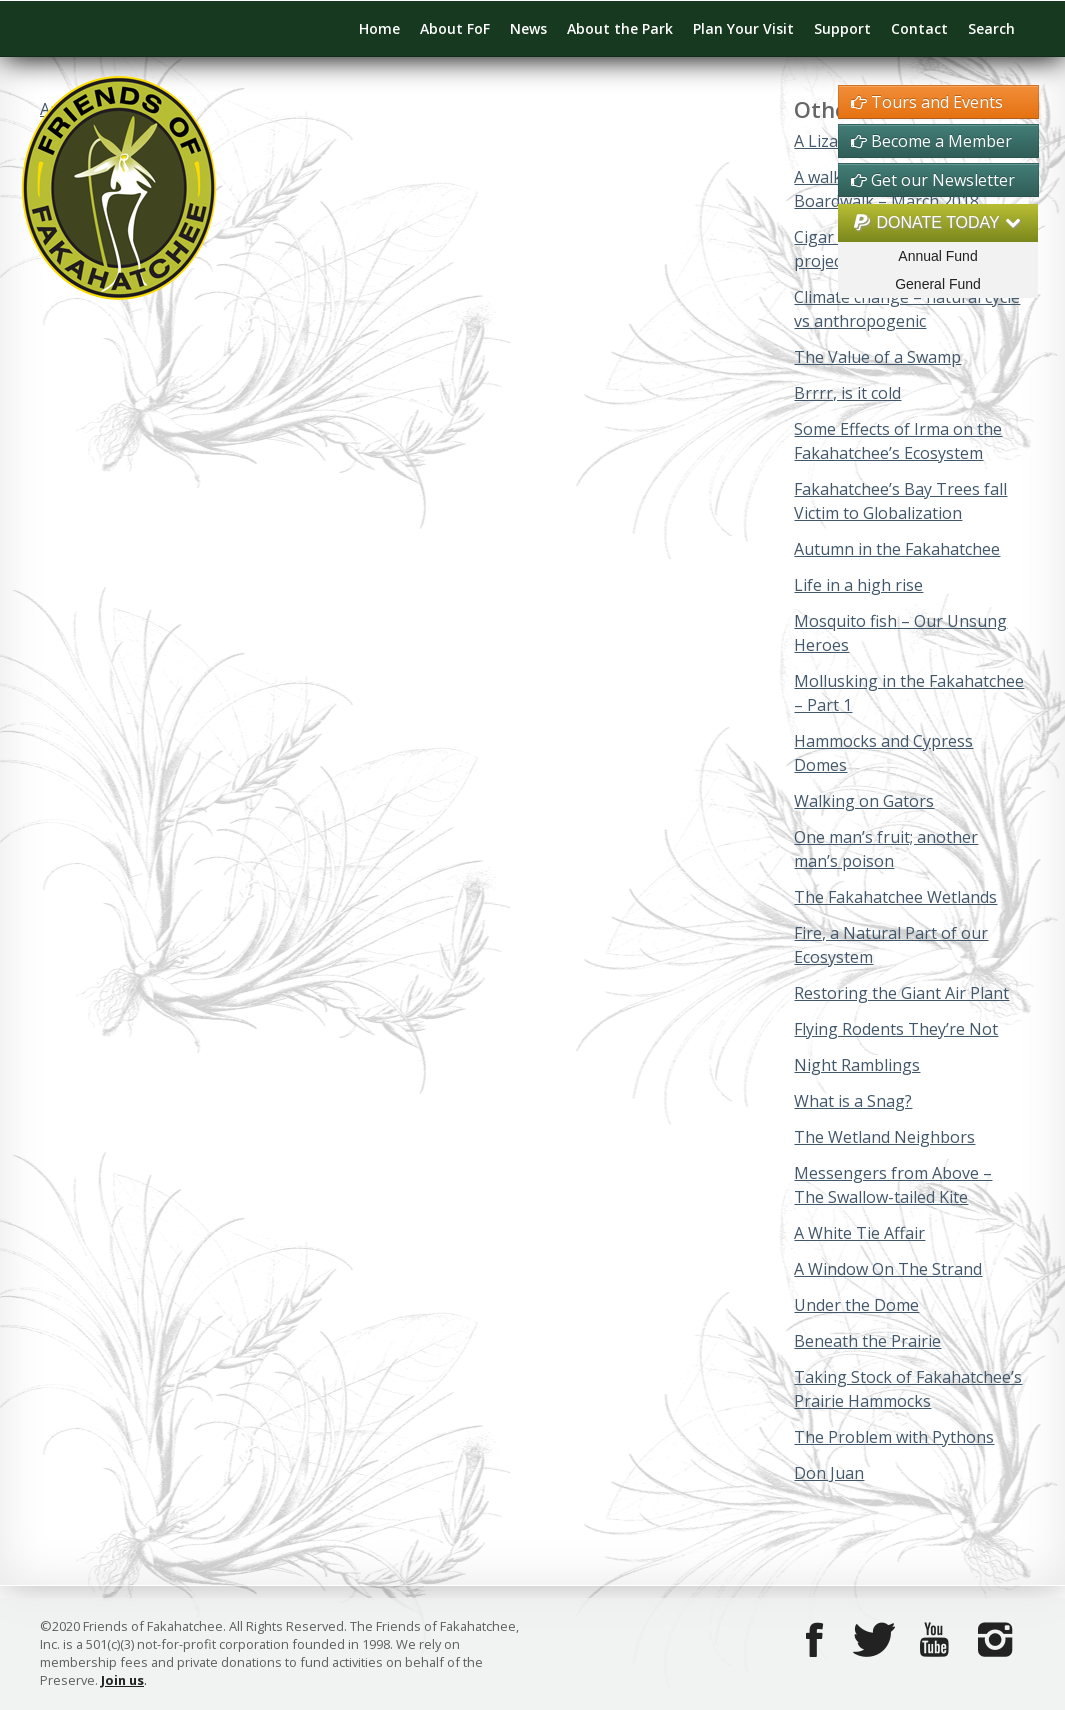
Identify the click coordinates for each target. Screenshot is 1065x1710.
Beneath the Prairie (867, 1341)
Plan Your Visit (743, 28)
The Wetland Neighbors (884, 1137)
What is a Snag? (853, 1101)
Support (842, 28)
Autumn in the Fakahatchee (897, 549)
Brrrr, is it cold (847, 393)
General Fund (938, 284)
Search (991, 28)
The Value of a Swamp (877, 357)
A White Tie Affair (859, 1233)
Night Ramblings (857, 1065)
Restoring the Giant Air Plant (901, 993)
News (528, 28)
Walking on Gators (864, 801)
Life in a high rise (858, 585)
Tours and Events (927, 102)
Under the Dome (856, 1305)
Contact (919, 28)
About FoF (455, 28)
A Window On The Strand (888, 1269)
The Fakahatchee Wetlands (895, 897)
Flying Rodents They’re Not (896, 1029)
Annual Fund (937, 256)
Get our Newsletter (933, 180)
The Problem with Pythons (894, 1437)
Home (379, 28)
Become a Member (931, 141)
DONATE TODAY (938, 222)
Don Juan (829, 1473)
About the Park (620, 28)
